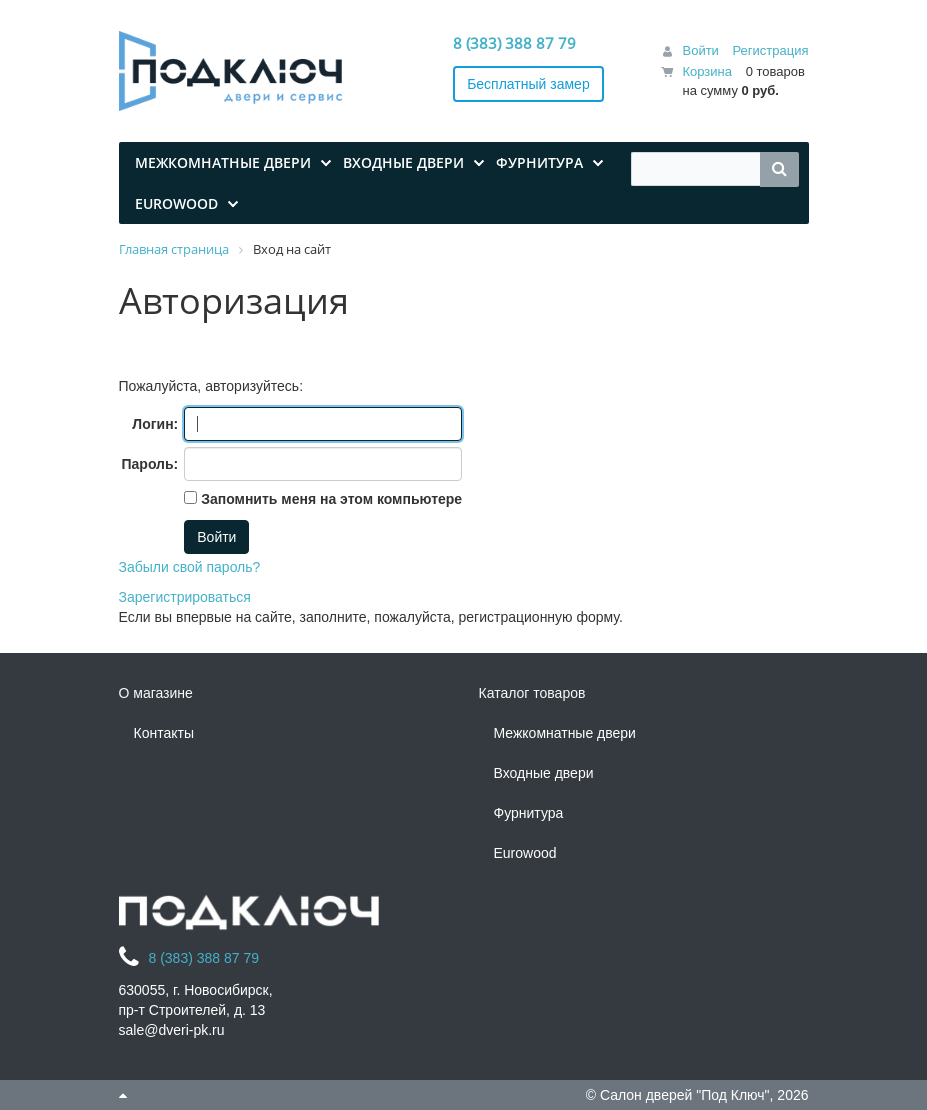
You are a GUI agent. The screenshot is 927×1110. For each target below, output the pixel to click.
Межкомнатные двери (565, 733)
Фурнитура (529, 813)
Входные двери (544, 773)
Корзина (707, 71)
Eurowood (525, 853)
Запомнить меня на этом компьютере (329, 499)
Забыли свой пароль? (190, 567)
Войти (700, 50)
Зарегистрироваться (185, 597)
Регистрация (771, 50)
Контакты (164, 733)
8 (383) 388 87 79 (514, 43)
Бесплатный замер (528, 84)
